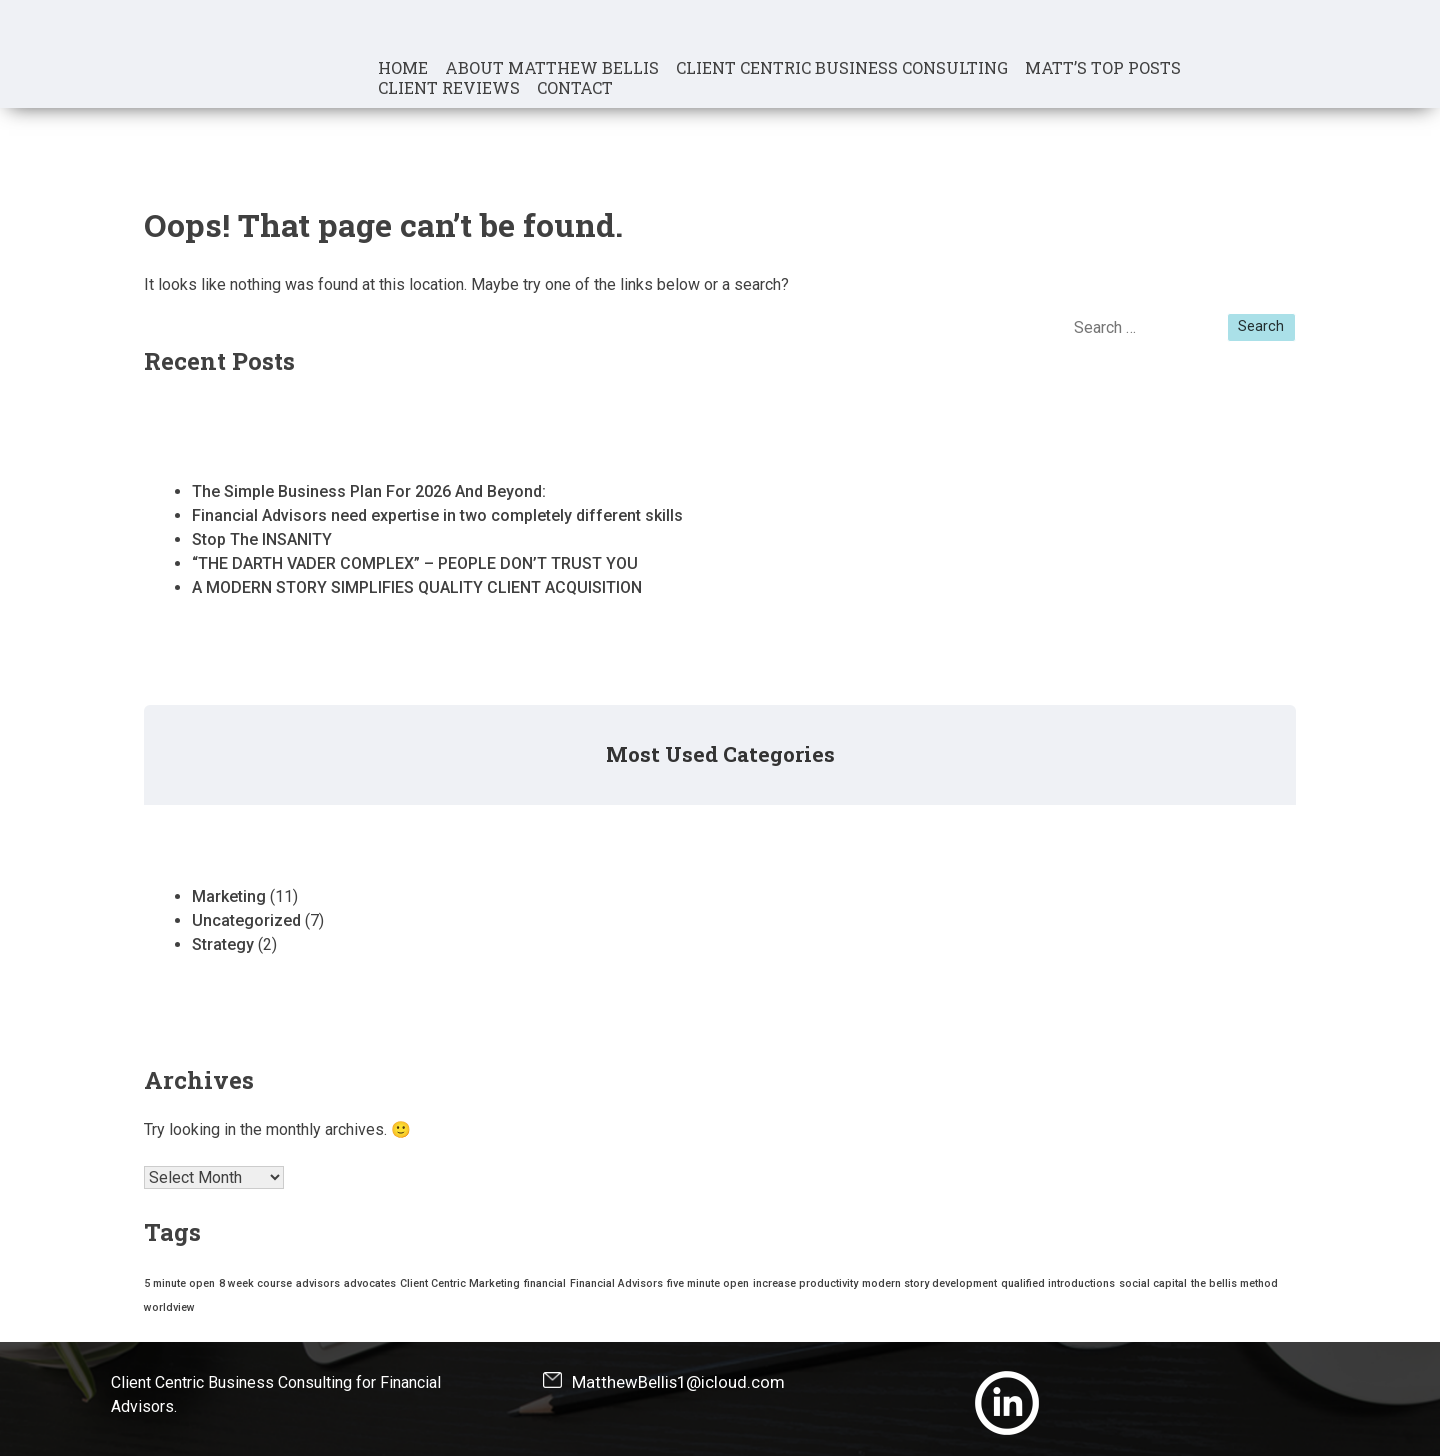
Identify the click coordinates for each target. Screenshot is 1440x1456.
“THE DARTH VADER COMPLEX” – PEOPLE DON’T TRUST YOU (415, 563)
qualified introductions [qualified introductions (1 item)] (1058, 1283)
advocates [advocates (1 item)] (370, 1283)
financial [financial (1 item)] (545, 1283)
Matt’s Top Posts (1103, 68)
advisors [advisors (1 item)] (318, 1283)
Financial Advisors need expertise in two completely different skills (437, 515)
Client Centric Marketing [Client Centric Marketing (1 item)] (460, 1283)
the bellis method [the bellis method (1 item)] (1234, 1283)
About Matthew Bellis (552, 68)
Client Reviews (449, 88)
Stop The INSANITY (262, 539)
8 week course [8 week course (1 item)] (255, 1283)
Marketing (229, 896)
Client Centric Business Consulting (842, 68)
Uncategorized (246, 920)
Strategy (223, 944)
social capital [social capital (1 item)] (1153, 1283)
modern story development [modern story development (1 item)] (929, 1283)
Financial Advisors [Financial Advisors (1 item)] (616, 1283)
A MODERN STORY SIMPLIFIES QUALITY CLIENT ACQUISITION (417, 587)
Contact (575, 88)
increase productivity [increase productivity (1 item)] (805, 1283)
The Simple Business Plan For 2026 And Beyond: (369, 491)
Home (403, 68)
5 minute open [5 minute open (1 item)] (179, 1283)
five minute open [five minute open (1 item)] (708, 1283)
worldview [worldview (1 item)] (169, 1307)
